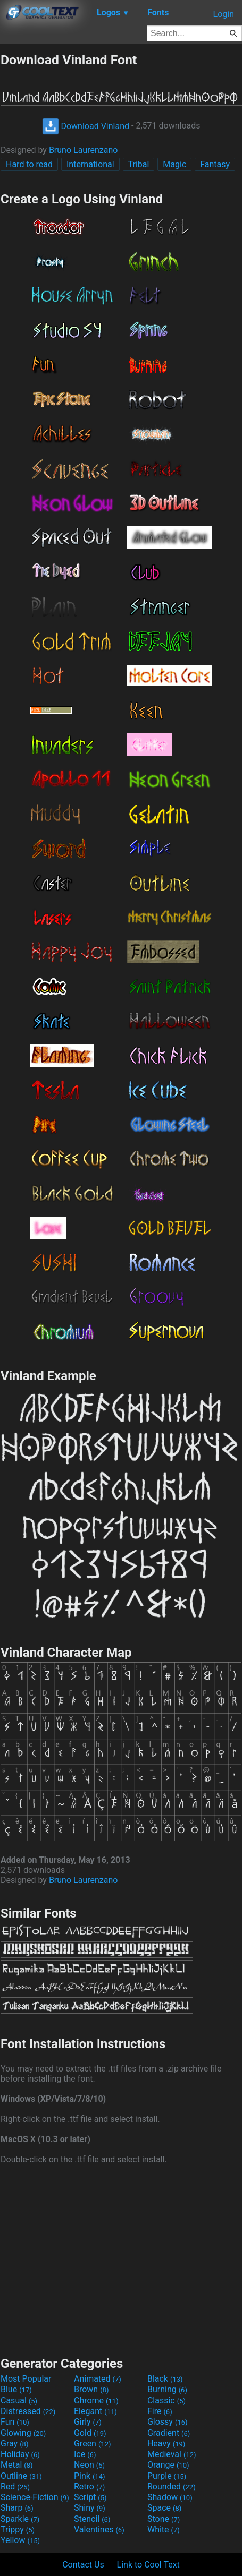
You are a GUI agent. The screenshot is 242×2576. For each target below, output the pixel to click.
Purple (166, 2476)
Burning (167, 2389)
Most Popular (26, 2379)
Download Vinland (86, 126)
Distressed (28, 2411)
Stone (163, 2519)
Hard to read (29, 164)
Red (15, 2486)
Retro (89, 2486)
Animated (97, 2379)
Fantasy (215, 164)
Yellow (20, 2540)
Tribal (138, 164)
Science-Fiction (35, 2497)
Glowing (23, 2433)
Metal (17, 2465)
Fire (159, 2411)
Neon (89, 2465)
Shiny (89, 2508)
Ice (85, 2454)
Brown (91, 2389)
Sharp (17, 2508)
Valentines (99, 2529)
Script (90, 2497)
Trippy (18, 2529)
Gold (90, 2433)
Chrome (96, 2400)
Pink (89, 2476)
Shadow (170, 2497)
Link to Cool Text (148, 2565)
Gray (14, 2443)
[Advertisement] (121, 2259)
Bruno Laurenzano (83, 150)
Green (92, 2443)
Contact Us (83, 2565)
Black (165, 2379)
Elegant (95, 2411)
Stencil (92, 2519)
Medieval (171, 2454)
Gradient (168, 2433)
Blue (16, 2389)
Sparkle (20, 2519)
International (90, 164)
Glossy (167, 2422)
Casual (19, 2400)
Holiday (20, 2454)
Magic (174, 164)
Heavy (166, 2443)
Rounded (171, 2486)
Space (164, 2508)
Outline (21, 2476)
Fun (15, 2422)
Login (223, 14)
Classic (166, 2400)
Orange (168, 2465)
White (163, 2529)
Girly (88, 2422)
